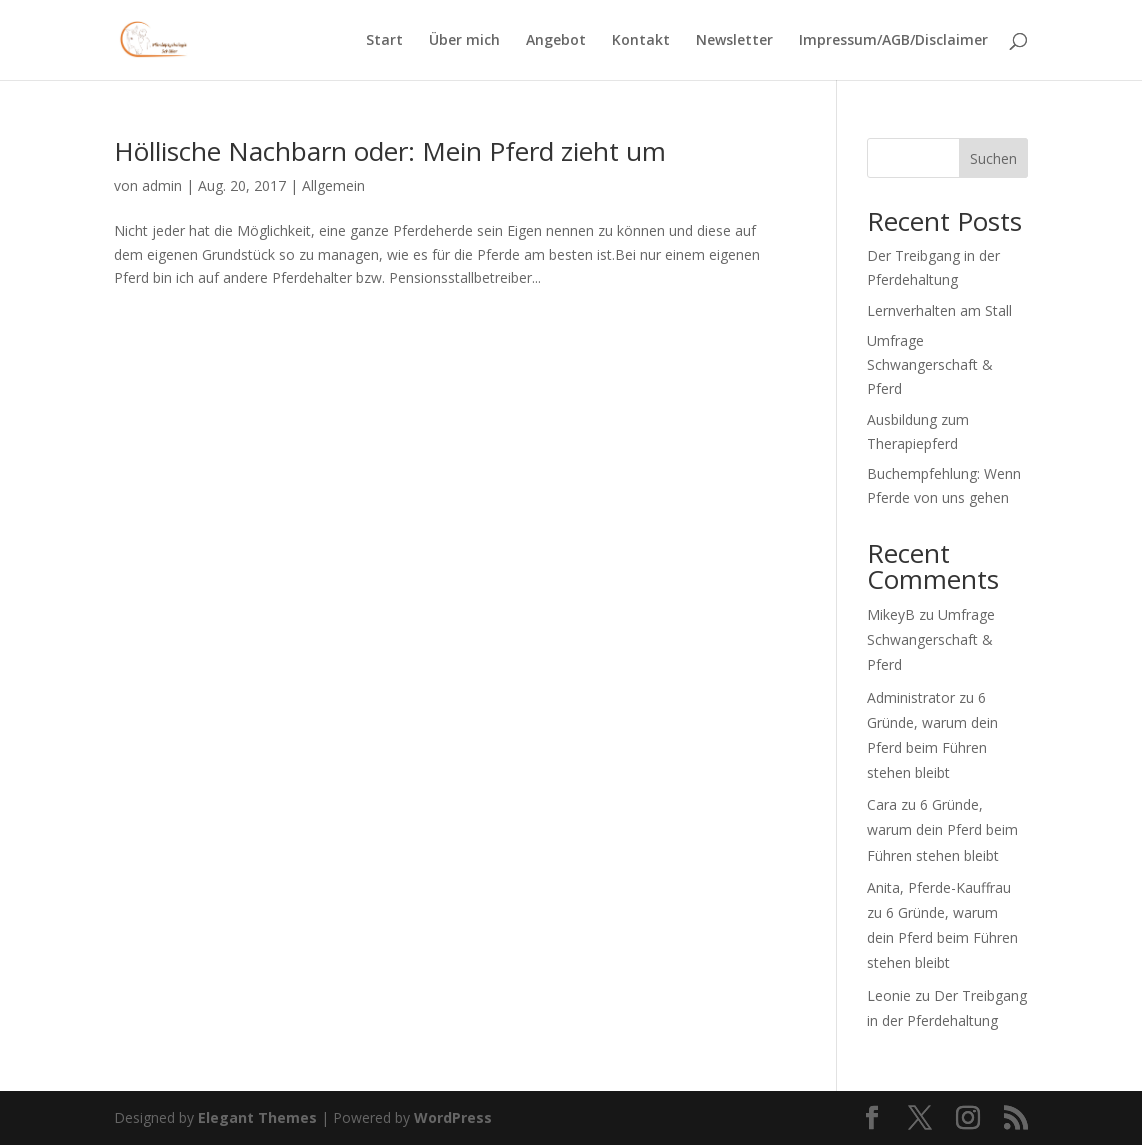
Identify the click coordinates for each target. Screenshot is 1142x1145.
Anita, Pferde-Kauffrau (939, 887)
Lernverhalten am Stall (939, 310)
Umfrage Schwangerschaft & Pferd (930, 364)
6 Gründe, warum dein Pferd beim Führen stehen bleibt (942, 829)
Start (384, 41)
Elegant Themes (257, 1117)
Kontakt (641, 41)
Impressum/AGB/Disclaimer (893, 41)
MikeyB (891, 614)
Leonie (889, 995)
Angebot (556, 41)
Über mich (464, 41)
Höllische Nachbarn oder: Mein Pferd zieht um (390, 151)
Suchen (993, 158)
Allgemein (333, 185)
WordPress (453, 1117)
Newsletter (734, 41)
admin (162, 185)
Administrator (911, 697)
